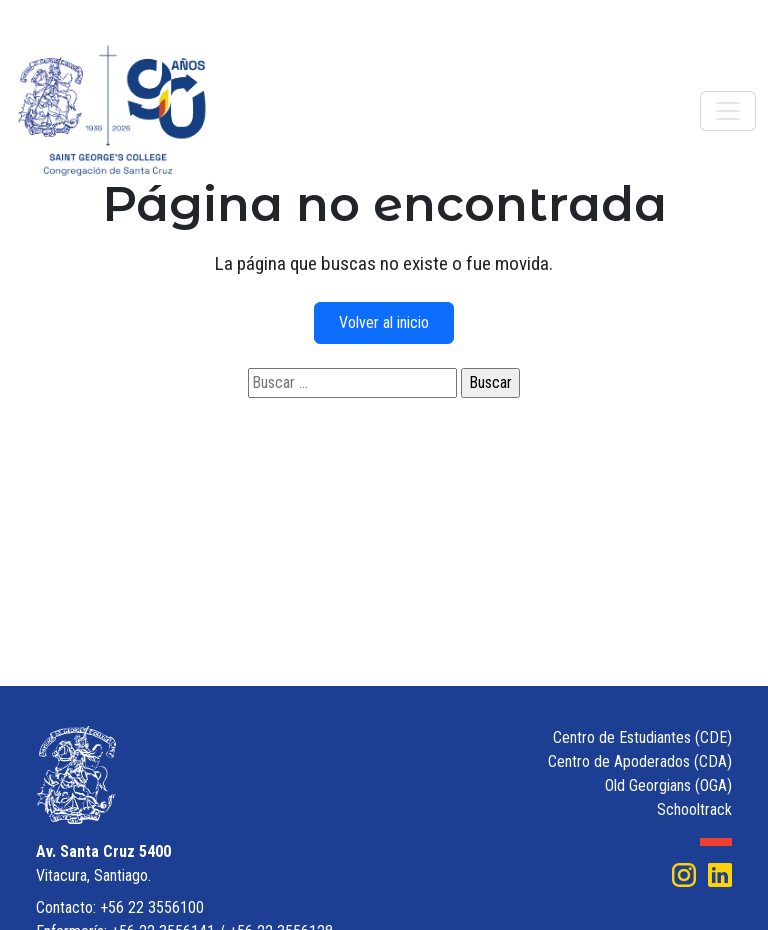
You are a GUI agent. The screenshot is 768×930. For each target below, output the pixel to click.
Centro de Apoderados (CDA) (640, 761)
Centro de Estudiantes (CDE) (642, 737)
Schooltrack (694, 809)
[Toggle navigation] (728, 111)
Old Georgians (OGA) (668, 785)
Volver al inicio (384, 322)
